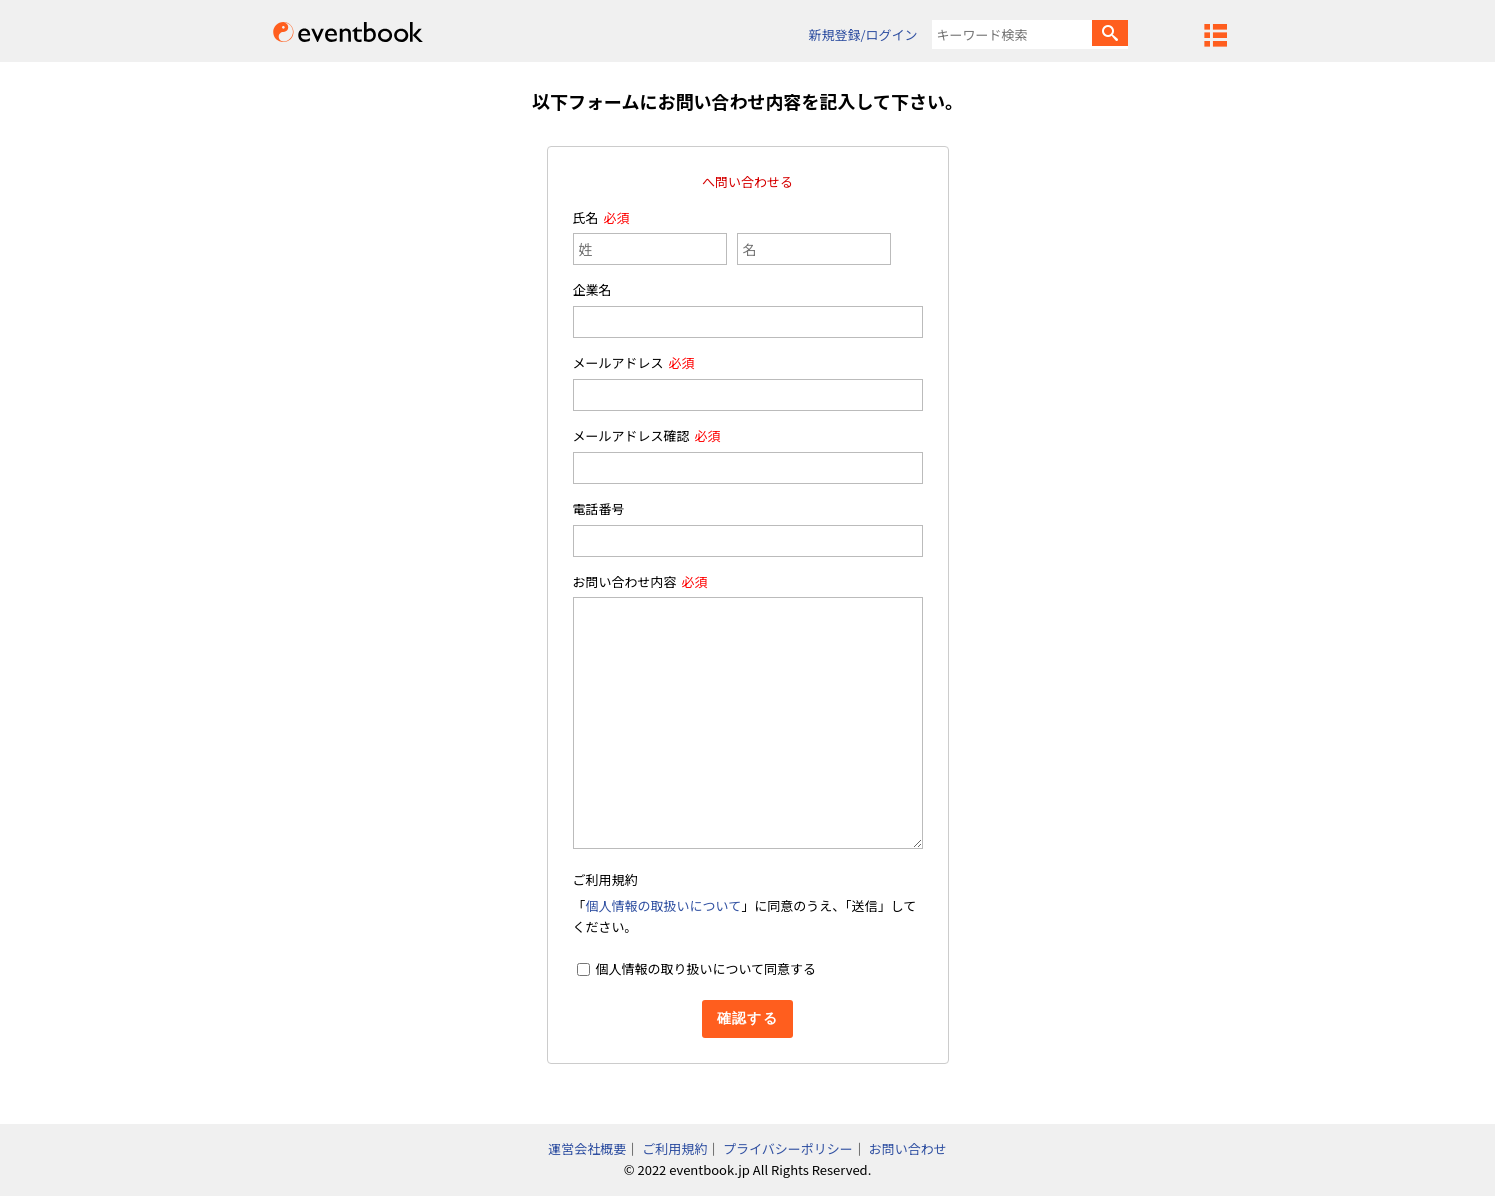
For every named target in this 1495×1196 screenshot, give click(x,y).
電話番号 (599, 508)
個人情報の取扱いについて (664, 905)
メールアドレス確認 (631, 435)
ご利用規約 (674, 1148)
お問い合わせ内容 (625, 581)
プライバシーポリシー (788, 1148)
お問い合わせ (908, 1148)
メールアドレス (618, 362)
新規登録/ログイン (862, 34)
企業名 (592, 289)
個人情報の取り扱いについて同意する (705, 968)
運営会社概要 (587, 1148)
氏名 (586, 217)
